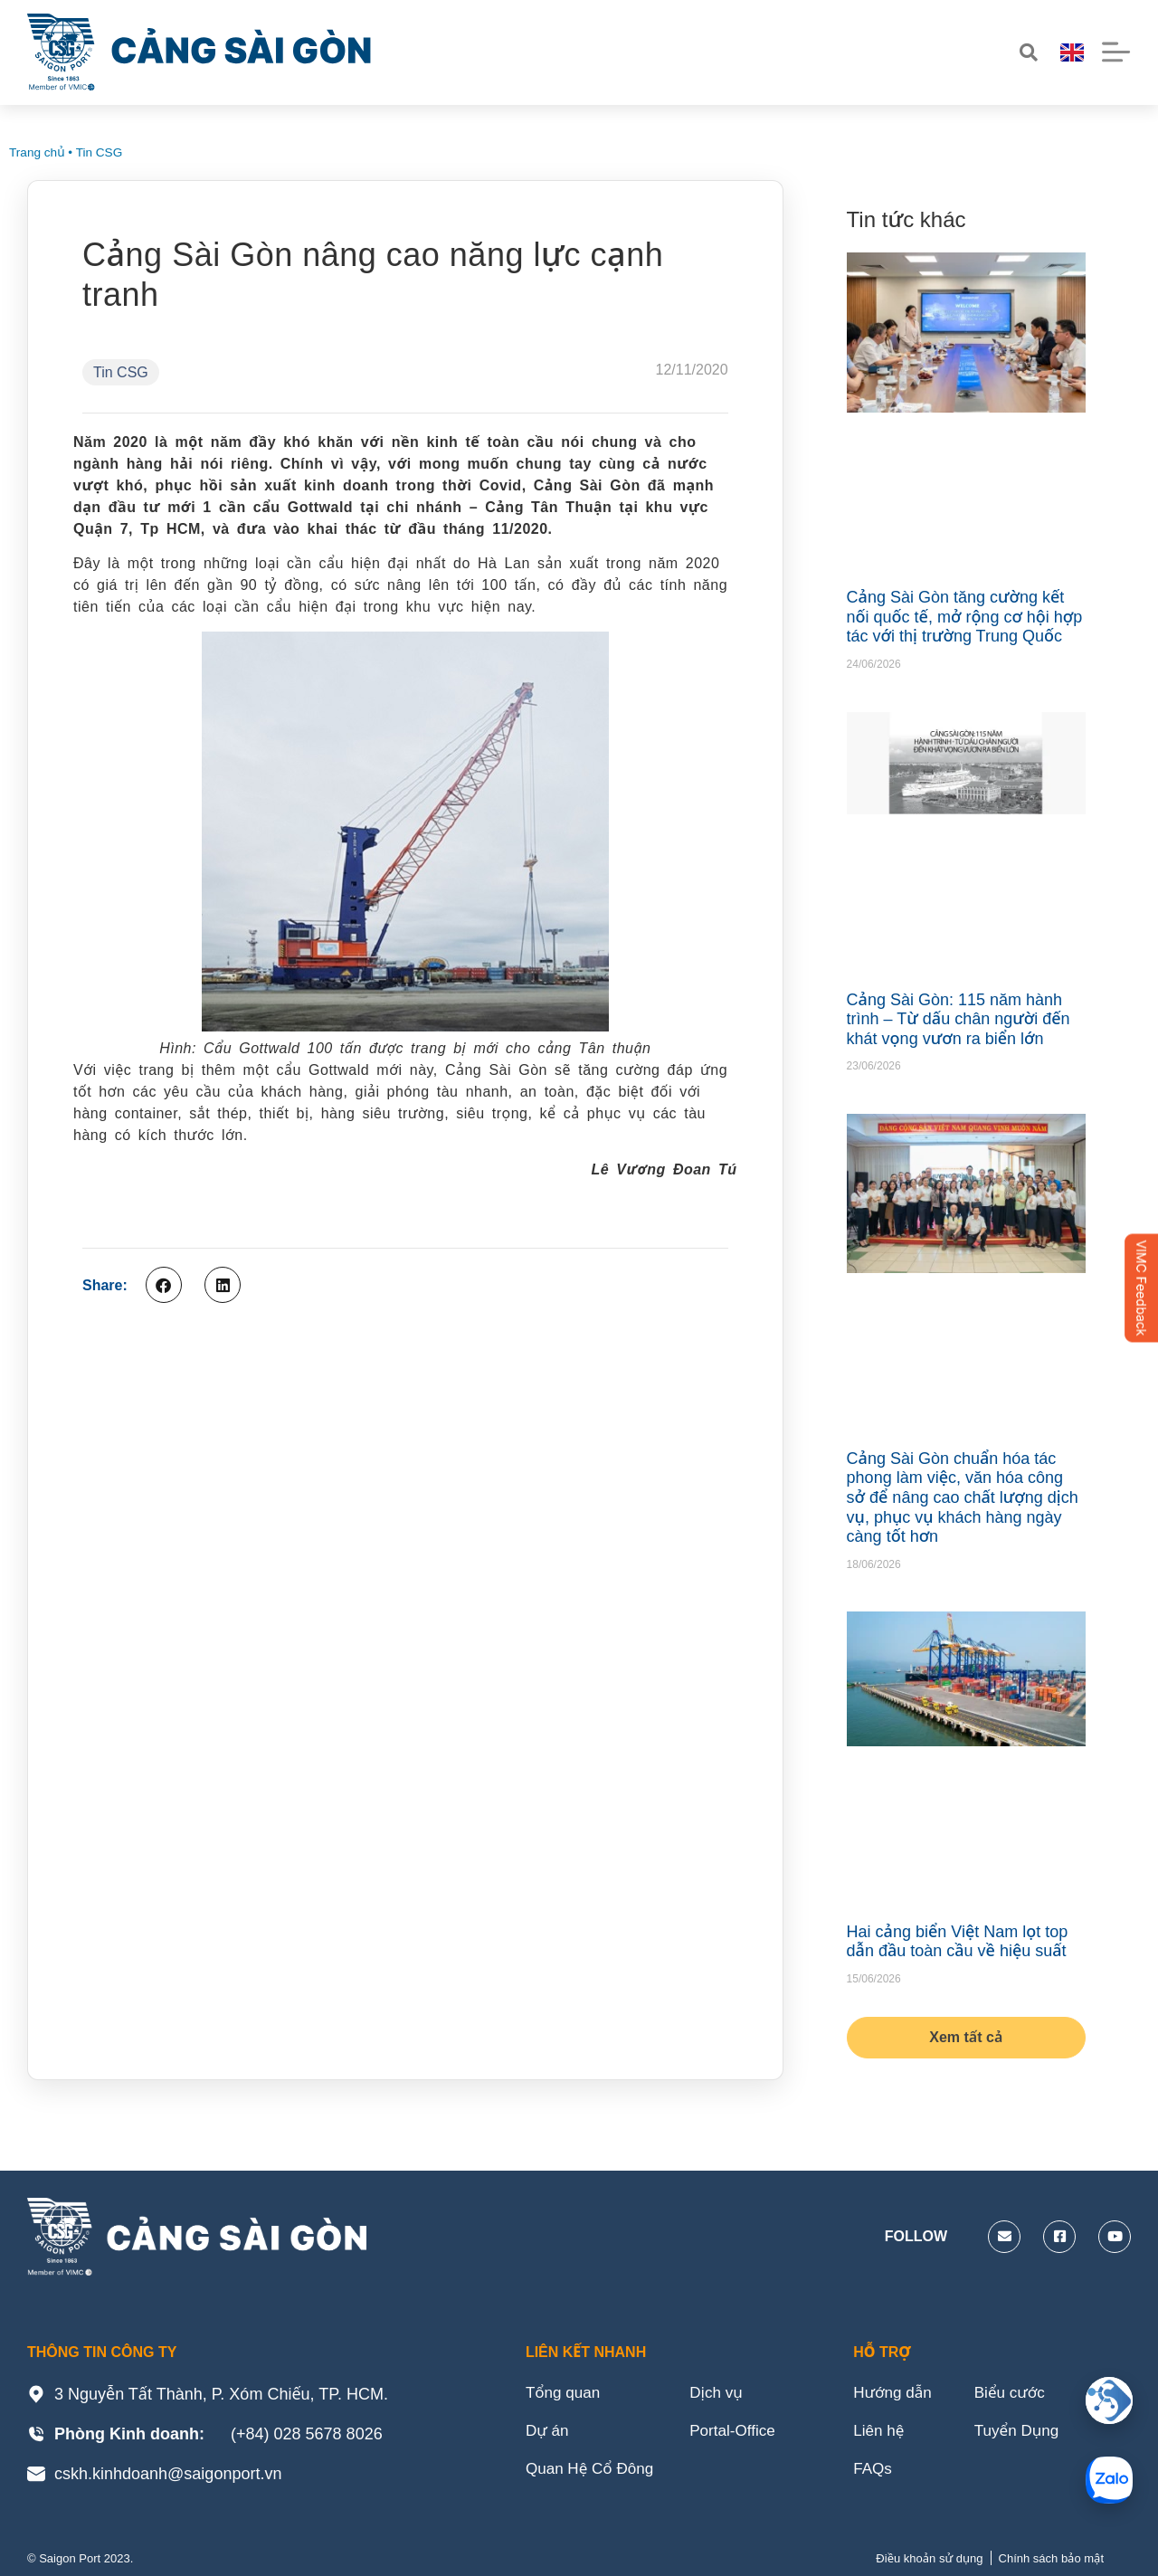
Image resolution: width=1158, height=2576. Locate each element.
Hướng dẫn (894, 2394)
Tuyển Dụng (1023, 2434)
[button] (164, 1285)
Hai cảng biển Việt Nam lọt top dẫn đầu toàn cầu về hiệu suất (957, 1942)
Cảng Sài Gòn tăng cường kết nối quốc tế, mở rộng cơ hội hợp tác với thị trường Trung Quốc (965, 616)
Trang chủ (37, 152)
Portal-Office (742, 2434)
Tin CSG (99, 152)
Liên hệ (879, 2434)
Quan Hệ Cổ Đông (593, 2474)
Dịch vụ (725, 2394)
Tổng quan (565, 2394)
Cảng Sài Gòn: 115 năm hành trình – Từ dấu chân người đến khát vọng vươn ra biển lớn (958, 1019)
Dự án (548, 2434)
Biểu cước (1016, 2394)
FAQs (873, 2474)
